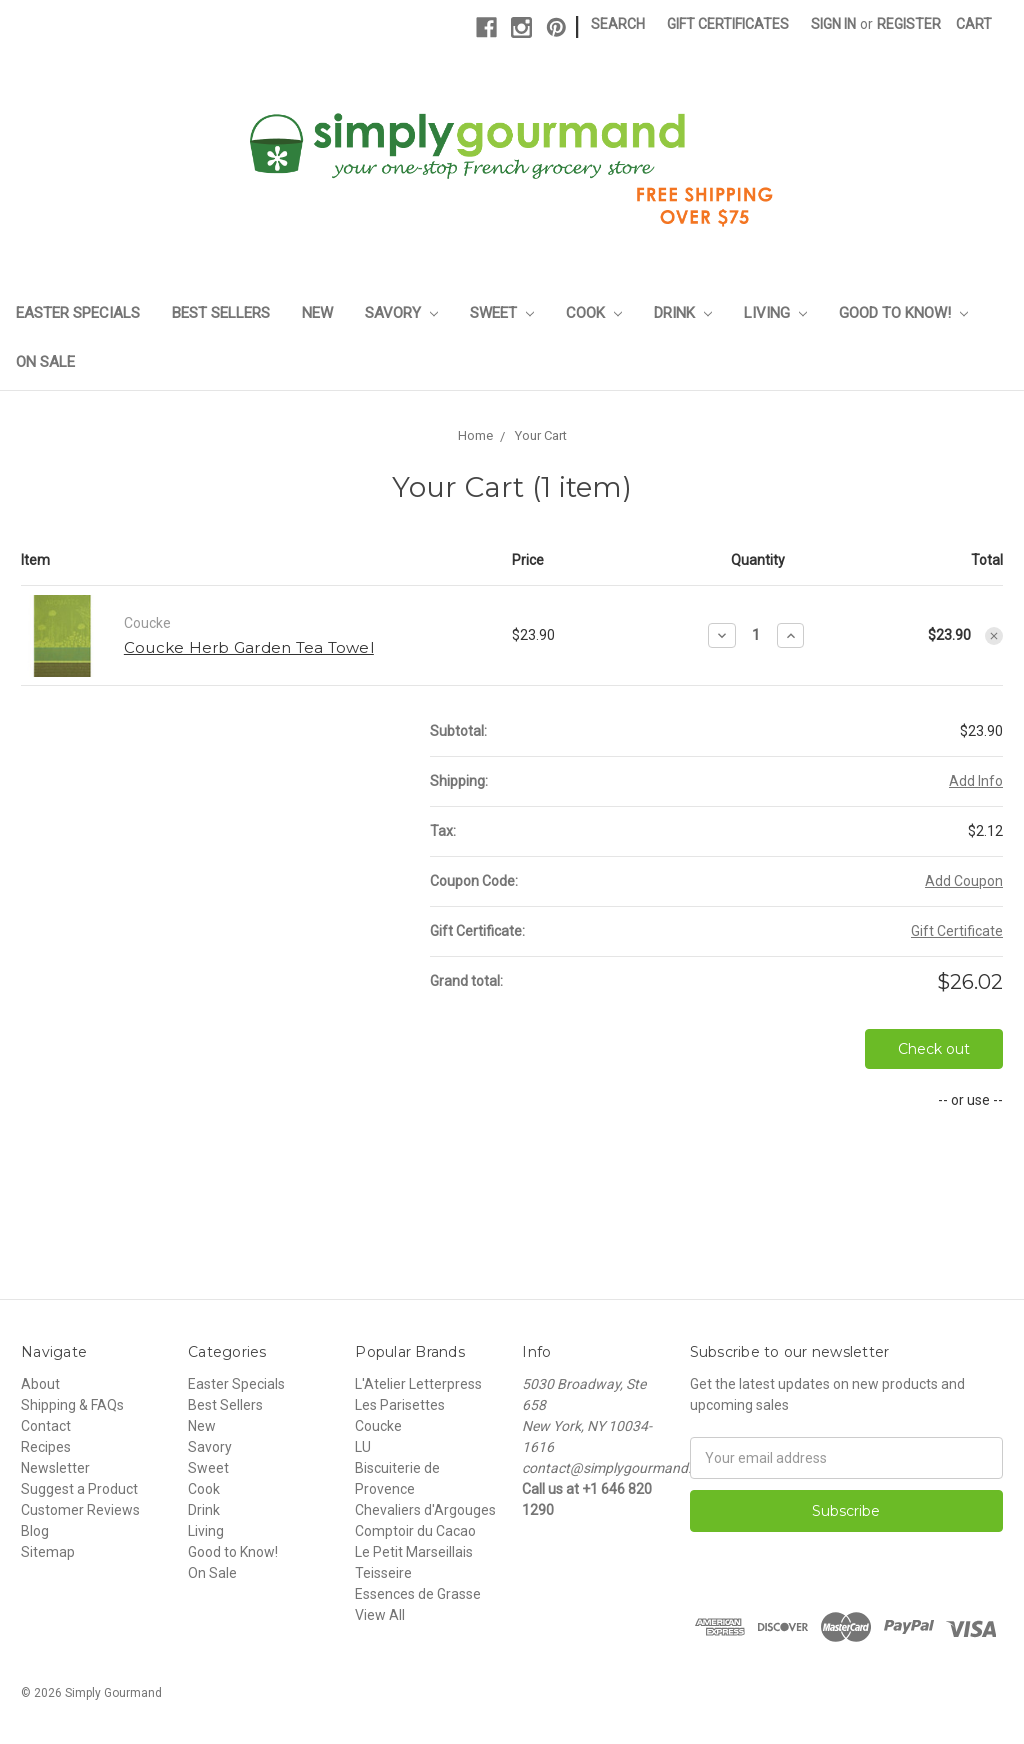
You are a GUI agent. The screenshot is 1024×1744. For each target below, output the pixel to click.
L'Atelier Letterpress (418, 1384)
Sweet (502, 313)
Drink (683, 313)
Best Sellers (221, 313)
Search (618, 24)
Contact (46, 1426)
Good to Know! (903, 313)
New (317, 313)
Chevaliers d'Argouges (425, 1510)
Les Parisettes (400, 1405)
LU (363, 1447)
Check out (934, 1049)
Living (775, 313)
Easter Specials (78, 313)
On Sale (45, 362)
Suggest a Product (79, 1489)
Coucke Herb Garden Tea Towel (249, 647)
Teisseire (383, 1573)
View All (380, 1615)
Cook (594, 313)
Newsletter (55, 1468)
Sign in (833, 24)
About (40, 1384)
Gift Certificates (728, 24)
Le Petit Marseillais (414, 1552)
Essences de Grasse (418, 1594)
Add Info (976, 781)
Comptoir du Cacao (415, 1531)
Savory (401, 313)
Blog (35, 1531)
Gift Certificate (957, 931)
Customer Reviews (80, 1510)
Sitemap (48, 1552)
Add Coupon (964, 881)
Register (909, 24)
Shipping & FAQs (72, 1405)
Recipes (46, 1447)
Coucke (378, 1426)
